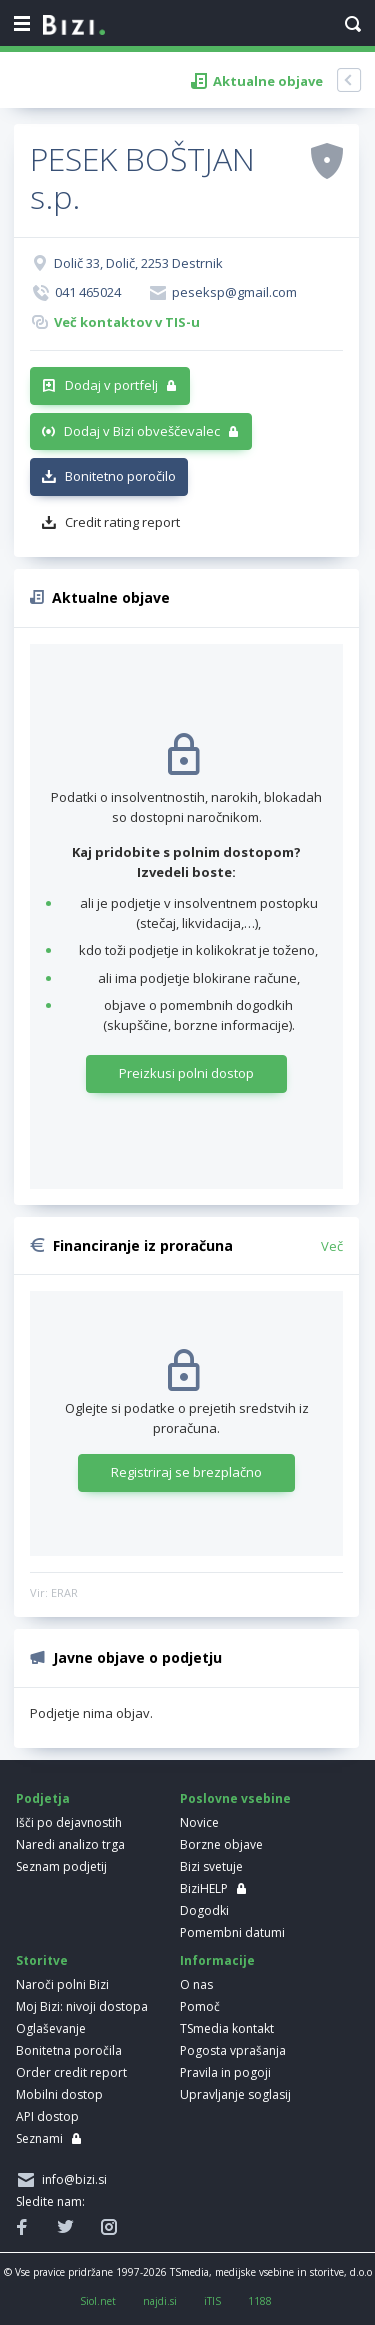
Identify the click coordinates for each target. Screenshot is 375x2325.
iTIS (212, 2301)
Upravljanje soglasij (235, 2094)
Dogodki (204, 1910)
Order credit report (71, 2072)
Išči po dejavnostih (69, 1822)
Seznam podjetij (61, 1866)
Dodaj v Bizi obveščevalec (142, 431)
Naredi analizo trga (70, 1844)
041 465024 (88, 292)
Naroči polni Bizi (62, 1984)
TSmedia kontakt (227, 2028)
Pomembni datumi (232, 1932)
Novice (199, 1822)
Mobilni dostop (59, 2094)
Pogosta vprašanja (233, 2050)
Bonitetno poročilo (120, 476)
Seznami (39, 2138)
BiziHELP (204, 1888)
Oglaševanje (51, 2028)
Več (332, 1246)
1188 (260, 2301)
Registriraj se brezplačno (186, 1472)
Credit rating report (122, 522)
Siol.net (98, 2301)
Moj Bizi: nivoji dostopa (82, 2006)
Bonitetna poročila (69, 2050)
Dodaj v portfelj (111, 385)
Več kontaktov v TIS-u (127, 322)
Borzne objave (221, 1844)
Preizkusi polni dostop (186, 1073)
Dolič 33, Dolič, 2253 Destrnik (138, 263)
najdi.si (160, 2301)
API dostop (47, 2116)
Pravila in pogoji (225, 2072)
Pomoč (200, 2006)
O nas (196, 1984)
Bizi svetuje (211, 1866)
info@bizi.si (71, 2179)
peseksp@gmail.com (234, 292)
